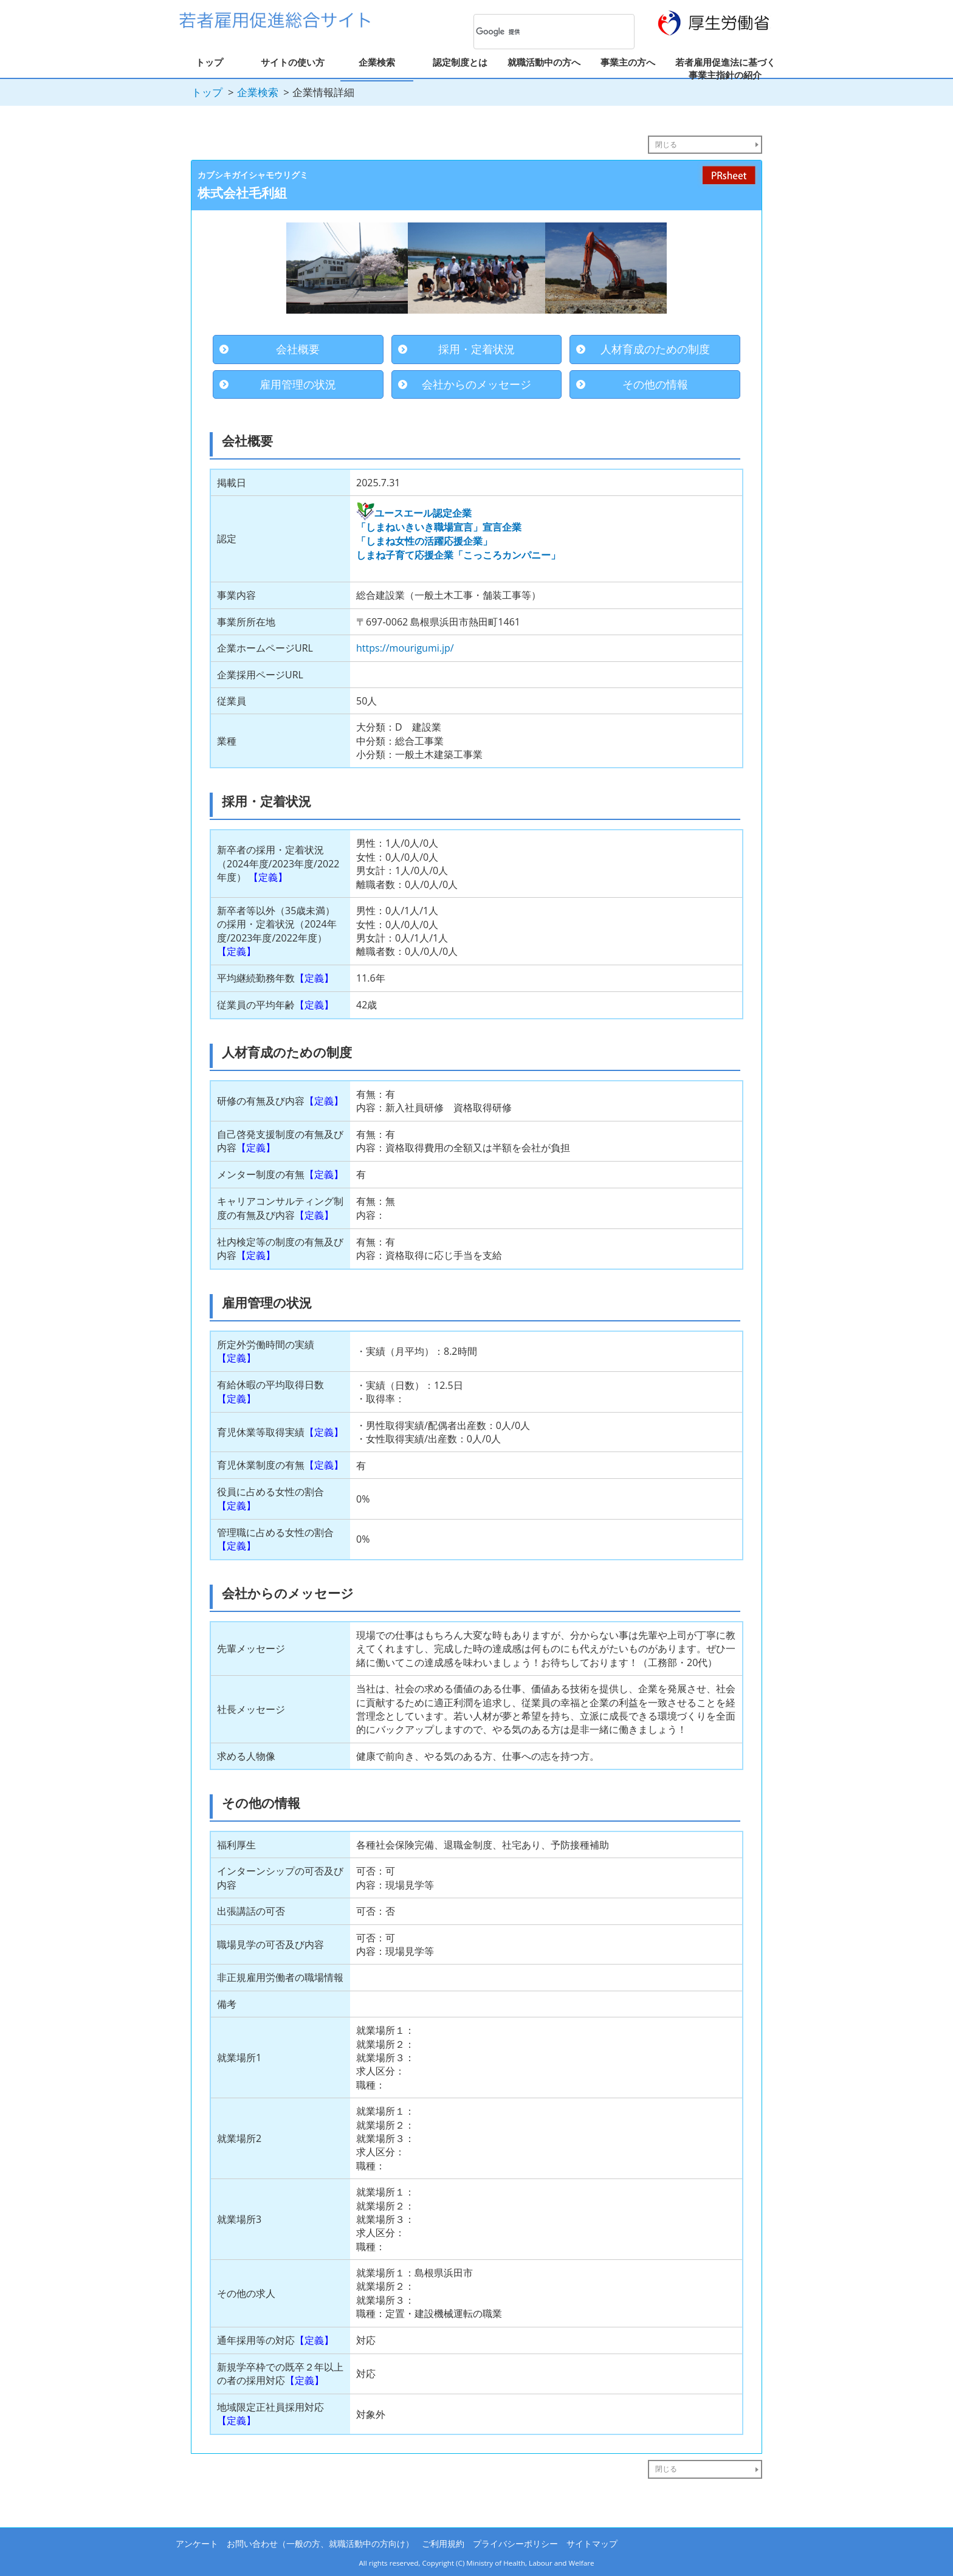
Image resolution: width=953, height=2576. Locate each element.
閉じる (666, 144)
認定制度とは (460, 62)
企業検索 (377, 62)
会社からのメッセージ (476, 384)
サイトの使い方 (293, 62)
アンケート (197, 2543)
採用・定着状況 (476, 349)
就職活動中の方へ (543, 62)
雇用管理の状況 (298, 384)
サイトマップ (592, 2543)
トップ (209, 62)
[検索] (538, 32)
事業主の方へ (627, 62)
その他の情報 (655, 384)
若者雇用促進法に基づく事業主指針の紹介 (725, 68)
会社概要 (298, 349)
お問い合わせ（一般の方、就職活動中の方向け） (320, 2543)
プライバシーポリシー (515, 2543)
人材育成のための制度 (655, 349)
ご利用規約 (443, 2543)
